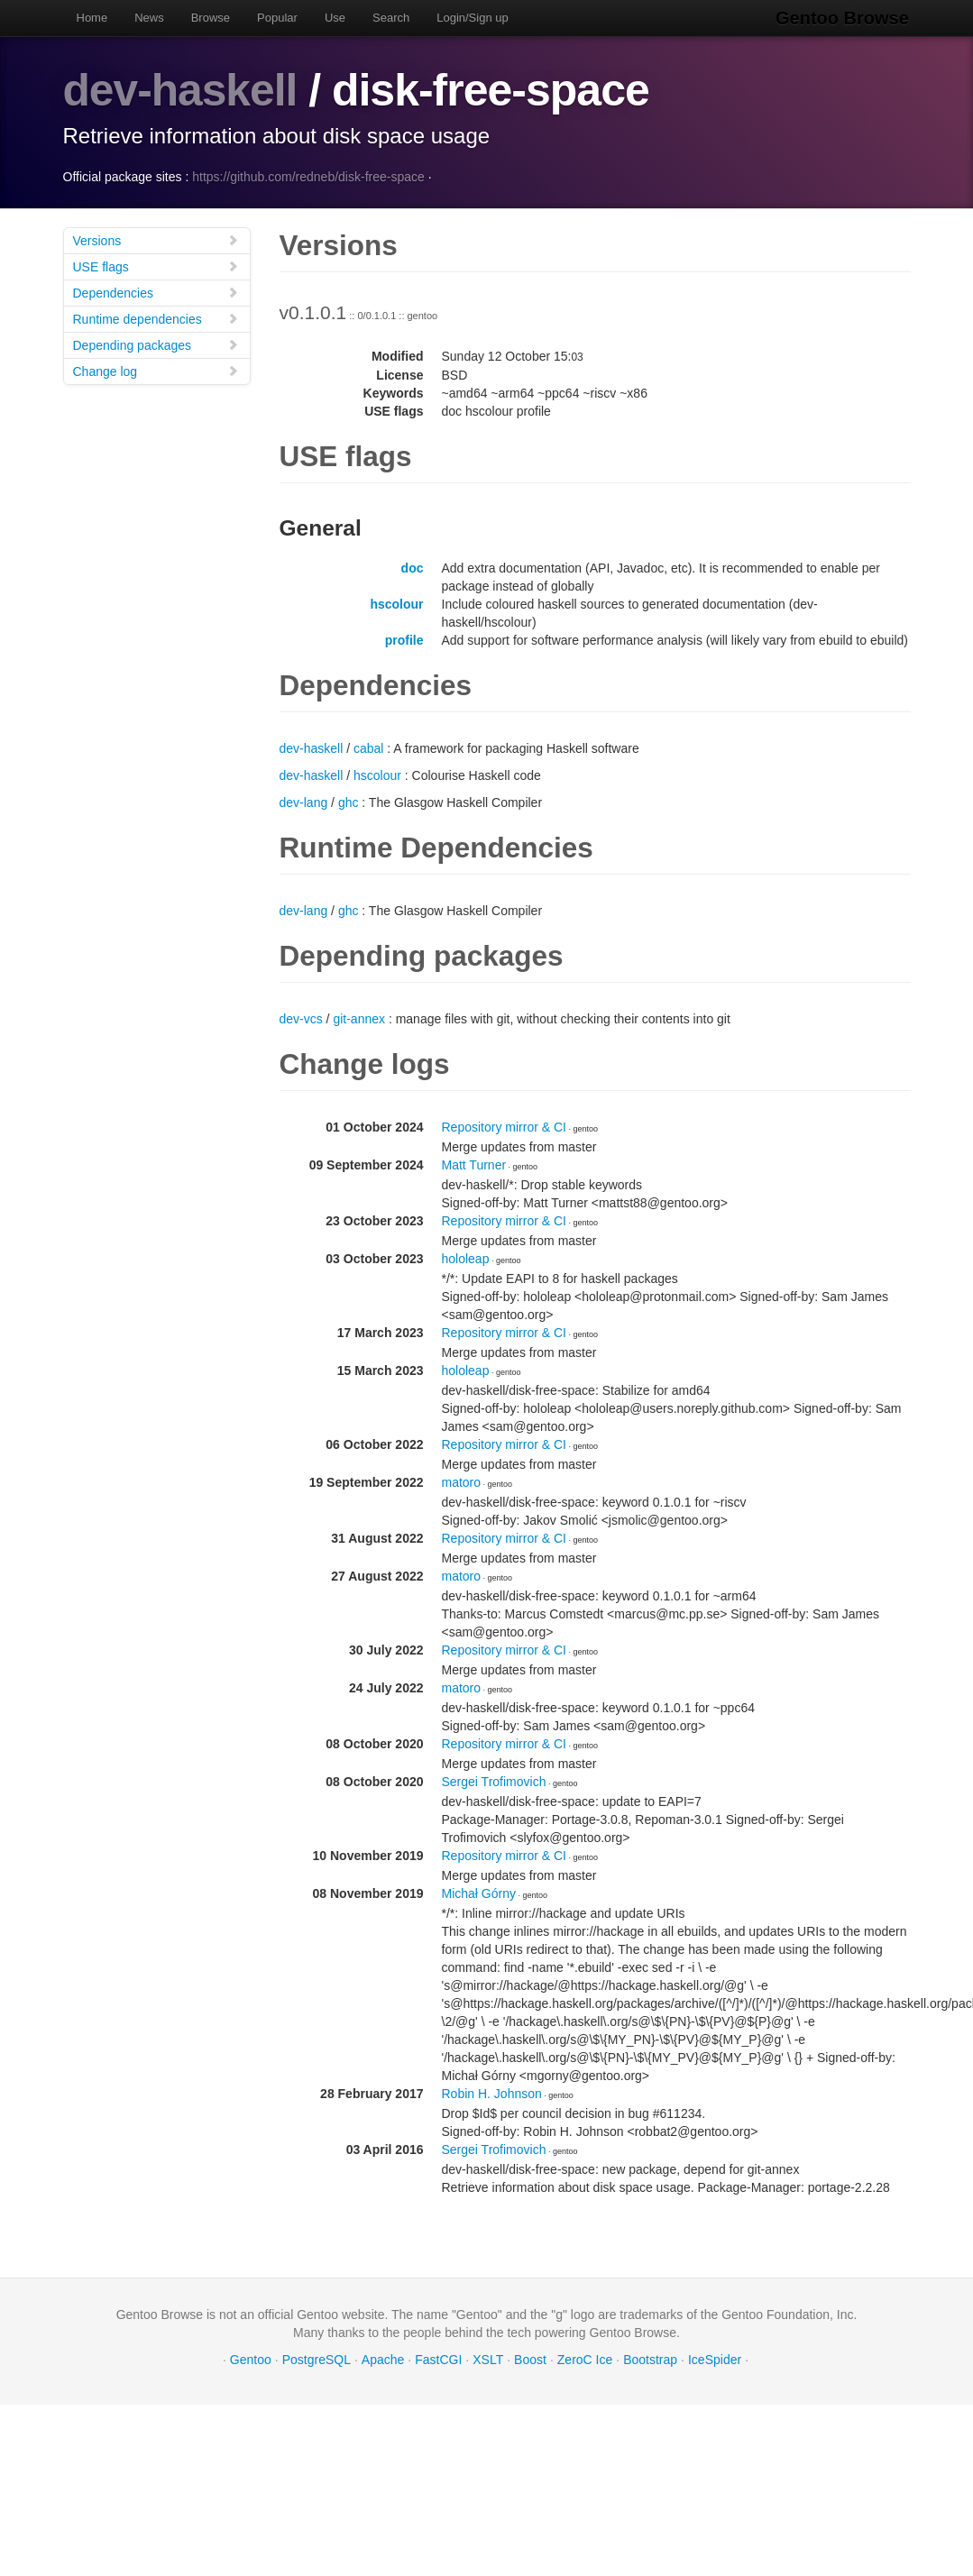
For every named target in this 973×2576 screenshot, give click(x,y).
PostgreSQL (316, 2358)
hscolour (396, 603)
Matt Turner (474, 1164)
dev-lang (304, 801)
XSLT (488, 2358)
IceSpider (714, 2358)
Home (92, 17)
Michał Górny (479, 1892)
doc (412, 567)
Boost (530, 2358)
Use (335, 17)
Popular (277, 17)
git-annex (359, 1018)
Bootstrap (650, 2358)
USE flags (156, 265)
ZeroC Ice (584, 2358)
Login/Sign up (472, 17)
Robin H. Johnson (492, 2093)
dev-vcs (301, 1018)
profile (404, 639)
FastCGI (438, 2358)
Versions (156, 239)
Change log (156, 370)
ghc (348, 801)
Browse (210, 17)
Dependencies (156, 291)
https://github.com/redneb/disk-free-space (308, 176)
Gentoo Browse (844, 18)
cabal (368, 747)
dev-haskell (180, 90)
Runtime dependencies (156, 317)
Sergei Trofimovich (494, 1781)
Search (390, 17)
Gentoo (250, 2358)
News (149, 17)
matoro (462, 1481)
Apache (383, 2358)
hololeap (466, 1258)
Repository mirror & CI (504, 1126)
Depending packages (156, 344)
